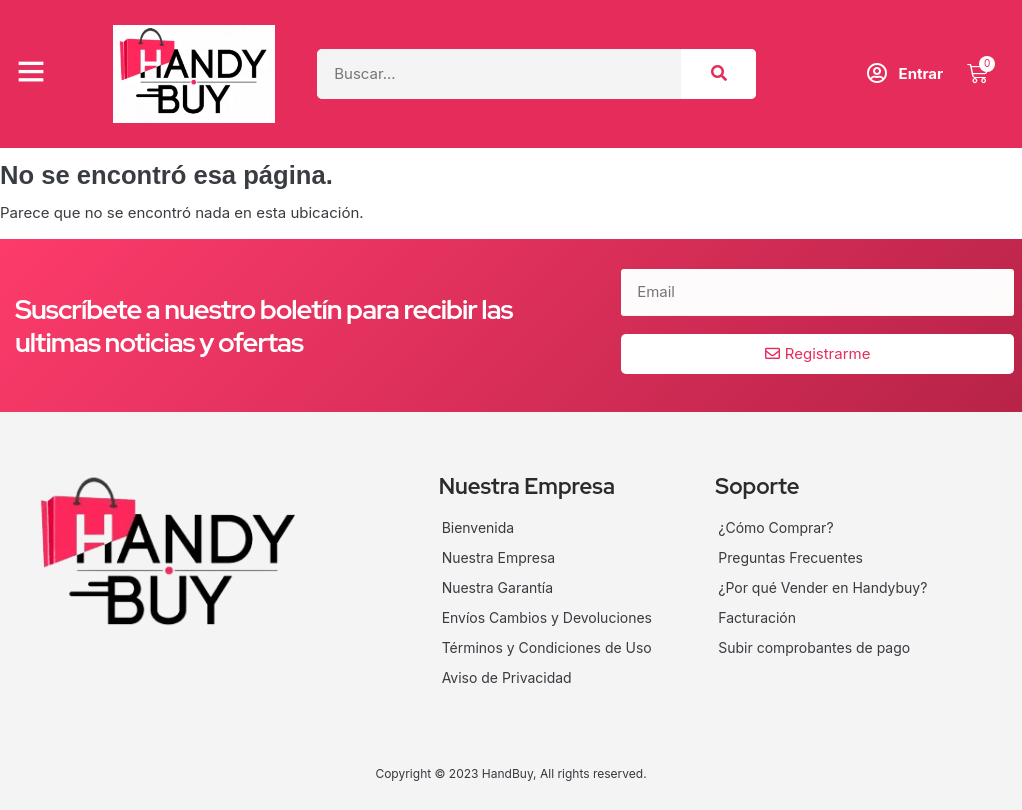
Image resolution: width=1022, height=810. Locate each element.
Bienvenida (478, 527)
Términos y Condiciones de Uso (547, 647)
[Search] (718, 74)
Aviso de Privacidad (507, 677)
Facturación (757, 617)
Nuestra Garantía (498, 587)
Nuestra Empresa (499, 557)
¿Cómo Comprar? (775, 527)
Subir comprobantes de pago (814, 647)
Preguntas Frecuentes (790, 557)
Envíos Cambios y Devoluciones (547, 617)
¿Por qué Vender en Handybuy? (822, 587)
